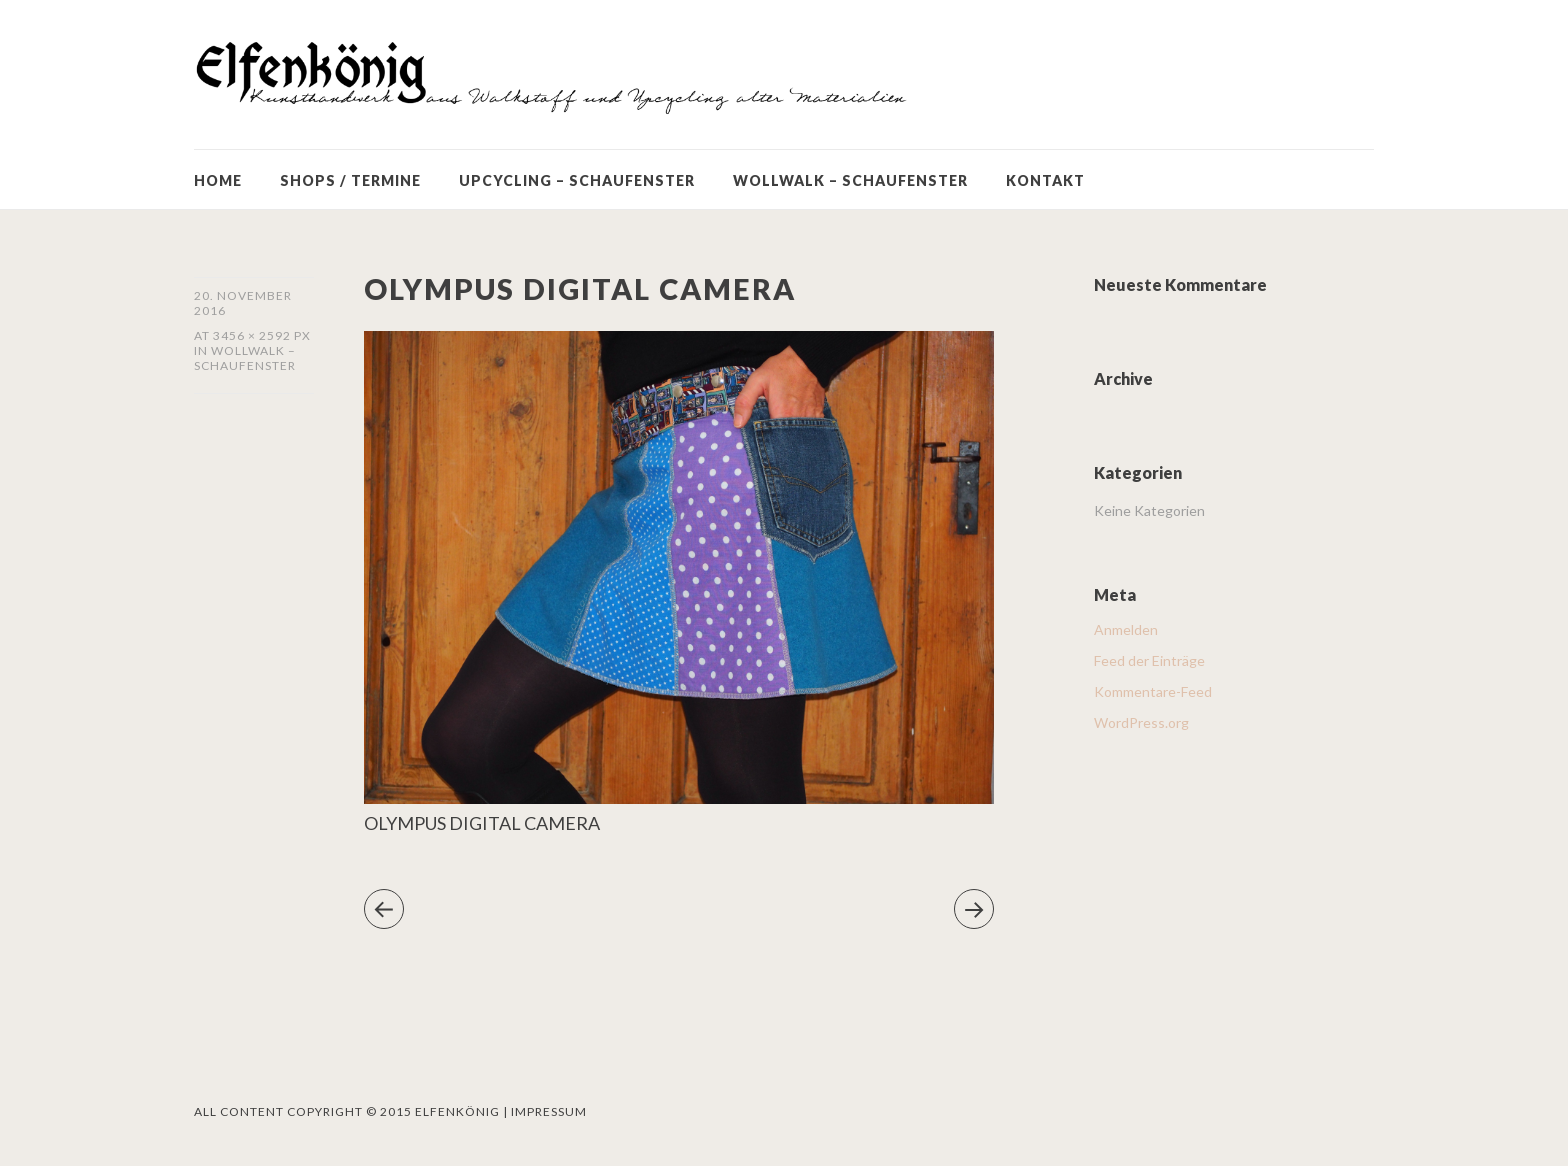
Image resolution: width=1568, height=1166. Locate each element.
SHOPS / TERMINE (350, 180)
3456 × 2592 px (262, 335)
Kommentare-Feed (1153, 691)
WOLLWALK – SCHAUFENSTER (850, 180)
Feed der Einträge (1149, 660)
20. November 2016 (243, 303)
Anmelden (1126, 629)
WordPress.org (1141, 722)
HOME (218, 180)
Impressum (549, 1111)
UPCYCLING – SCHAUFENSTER (577, 180)
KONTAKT (1045, 180)
